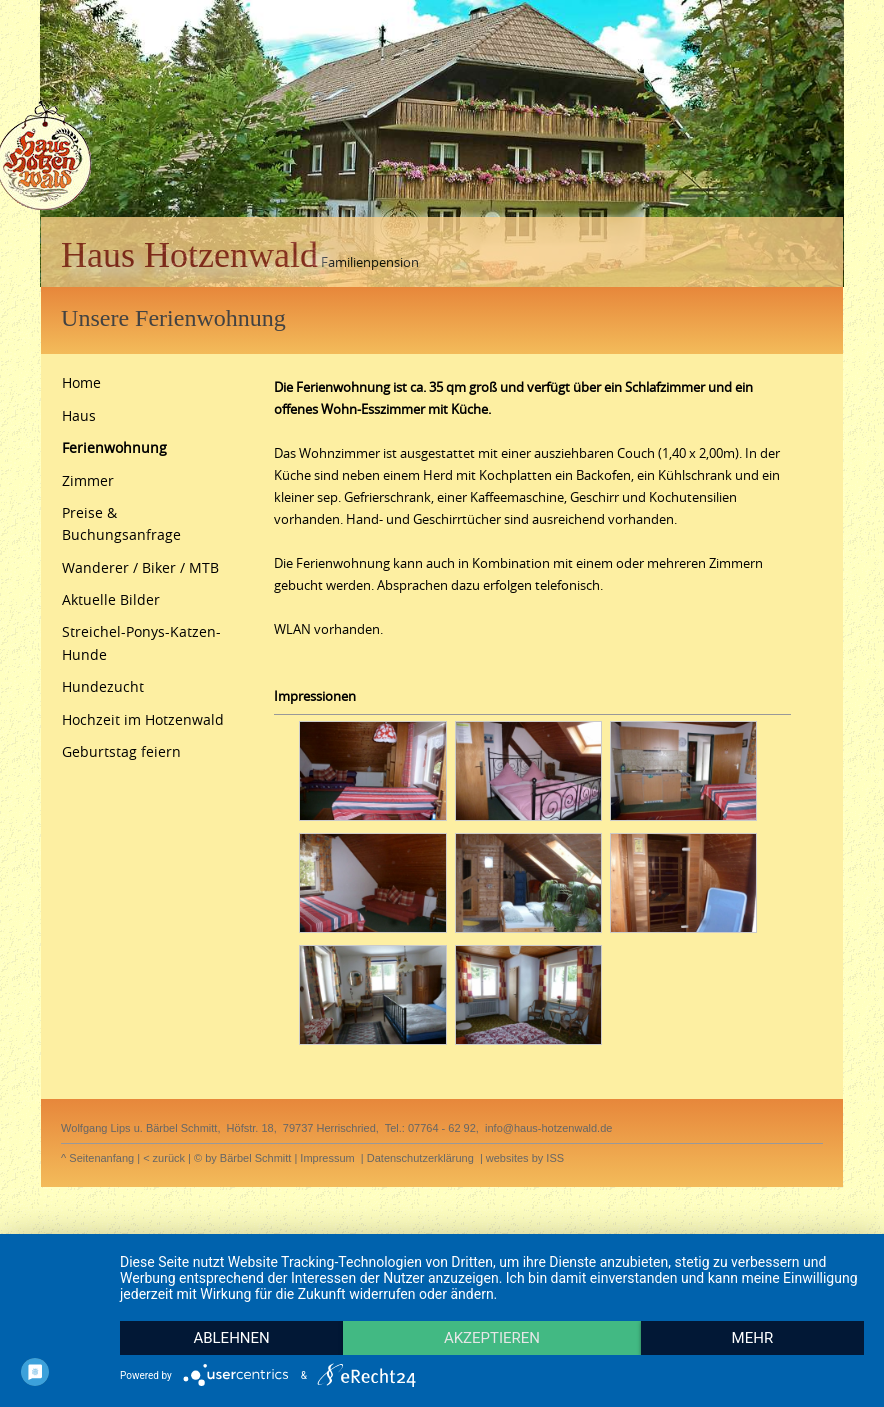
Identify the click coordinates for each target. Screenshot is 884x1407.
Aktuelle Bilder (111, 599)
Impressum (327, 1158)
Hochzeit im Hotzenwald (143, 719)
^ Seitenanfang (97, 1158)
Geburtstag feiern (121, 751)
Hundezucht (103, 686)
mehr (753, 1338)
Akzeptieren (492, 1338)
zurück (169, 1158)
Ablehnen (231, 1338)
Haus (79, 415)
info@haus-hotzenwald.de (548, 1128)
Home (81, 382)
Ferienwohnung (114, 447)
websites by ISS (525, 1158)
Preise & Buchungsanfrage (121, 523)
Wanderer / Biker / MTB (140, 567)
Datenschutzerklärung (420, 1158)
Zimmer (88, 480)
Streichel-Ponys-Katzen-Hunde (141, 642)
